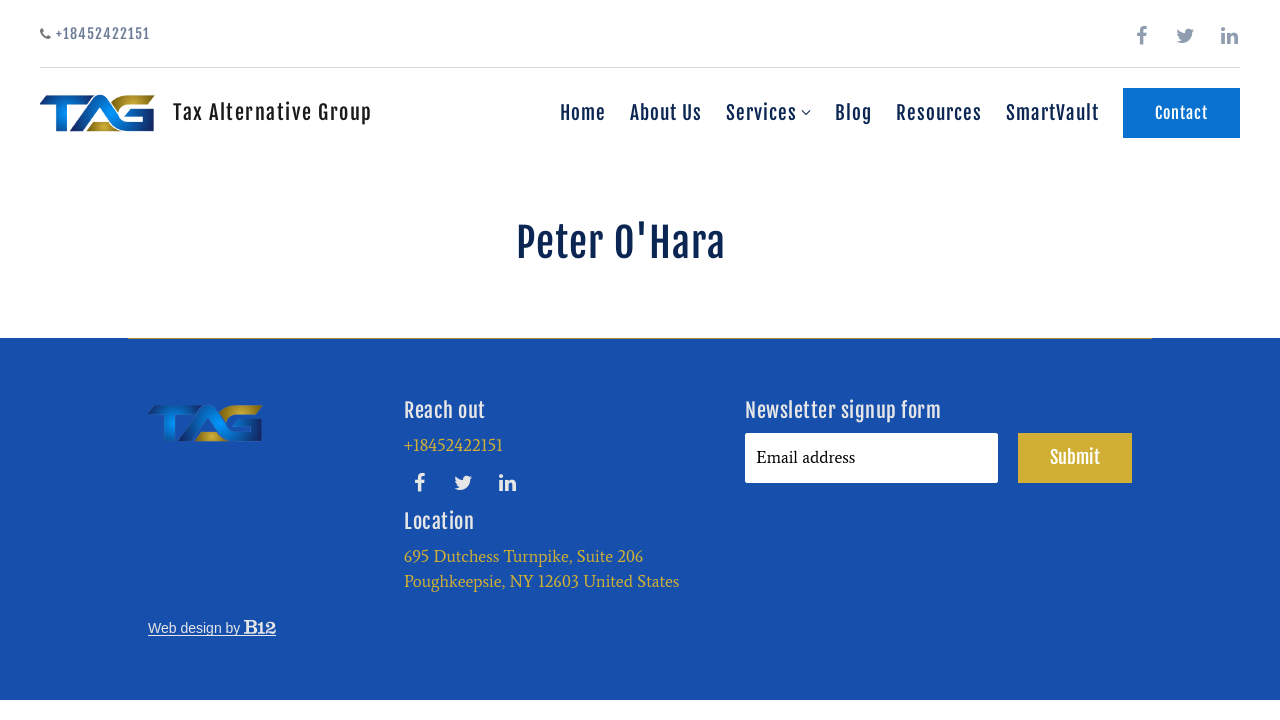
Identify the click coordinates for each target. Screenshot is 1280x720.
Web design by (212, 628)
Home (583, 113)
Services (761, 113)
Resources (939, 113)
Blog (853, 113)
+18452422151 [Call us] (95, 33)
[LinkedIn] (1230, 36)
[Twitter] (1186, 36)
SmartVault (1052, 113)
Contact (1181, 113)
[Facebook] (1142, 36)
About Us (666, 113)
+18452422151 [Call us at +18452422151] (453, 445)
